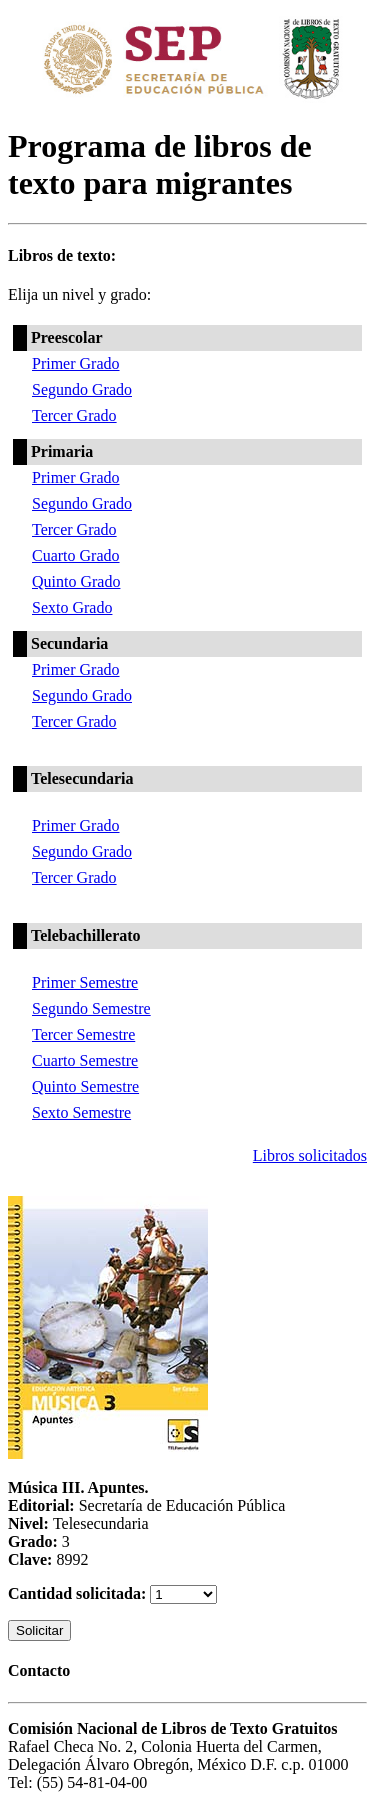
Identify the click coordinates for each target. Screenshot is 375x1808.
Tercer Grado (74, 415)
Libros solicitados (310, 1155)
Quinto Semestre (85, 1086)
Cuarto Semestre (85, 1060)
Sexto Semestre (81, 1112)
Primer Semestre (85, 982)
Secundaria (69, 643)
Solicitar (39, 1630)
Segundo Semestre (91, 1008)
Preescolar (67, 337)
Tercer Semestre (83, 1034)
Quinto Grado (76, 581)
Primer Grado (76, 363)
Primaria (62, 451)
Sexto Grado (72, 607)
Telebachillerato (86, 935)
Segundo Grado (82, 389)
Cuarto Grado (76, 555)
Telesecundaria (82, 778)
